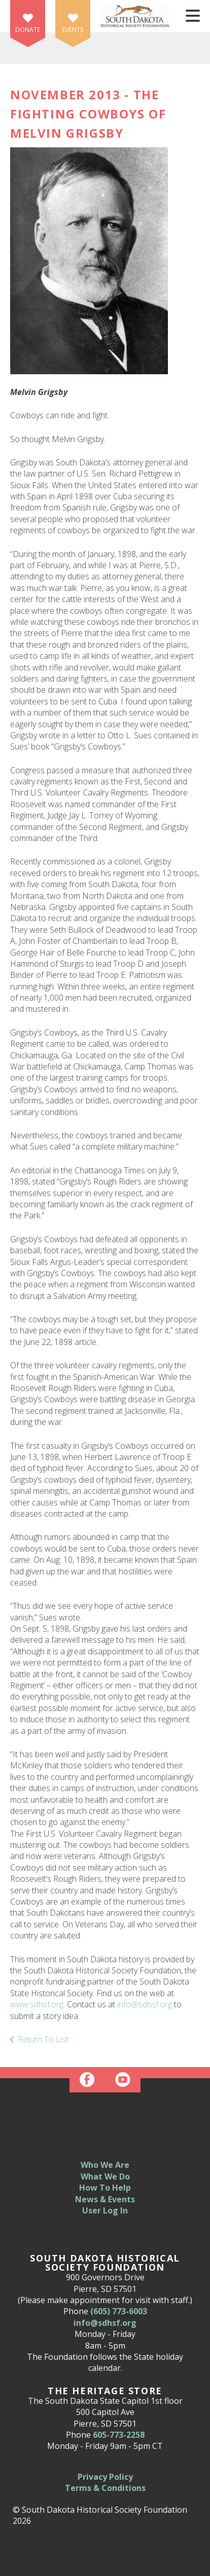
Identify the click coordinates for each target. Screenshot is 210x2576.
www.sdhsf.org (36, 2004)
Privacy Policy (105, 2476)
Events (72, 29)
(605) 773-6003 (118, 2311)
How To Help (105, 2187)
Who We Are (105, 2164)
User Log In (105, 2210)
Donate (27, 29)
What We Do (105, 2176)
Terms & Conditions (105, 2487)
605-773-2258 (119, 2434)
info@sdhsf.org (144, 2004)
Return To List (43, 2039)
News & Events (105, 2199)
